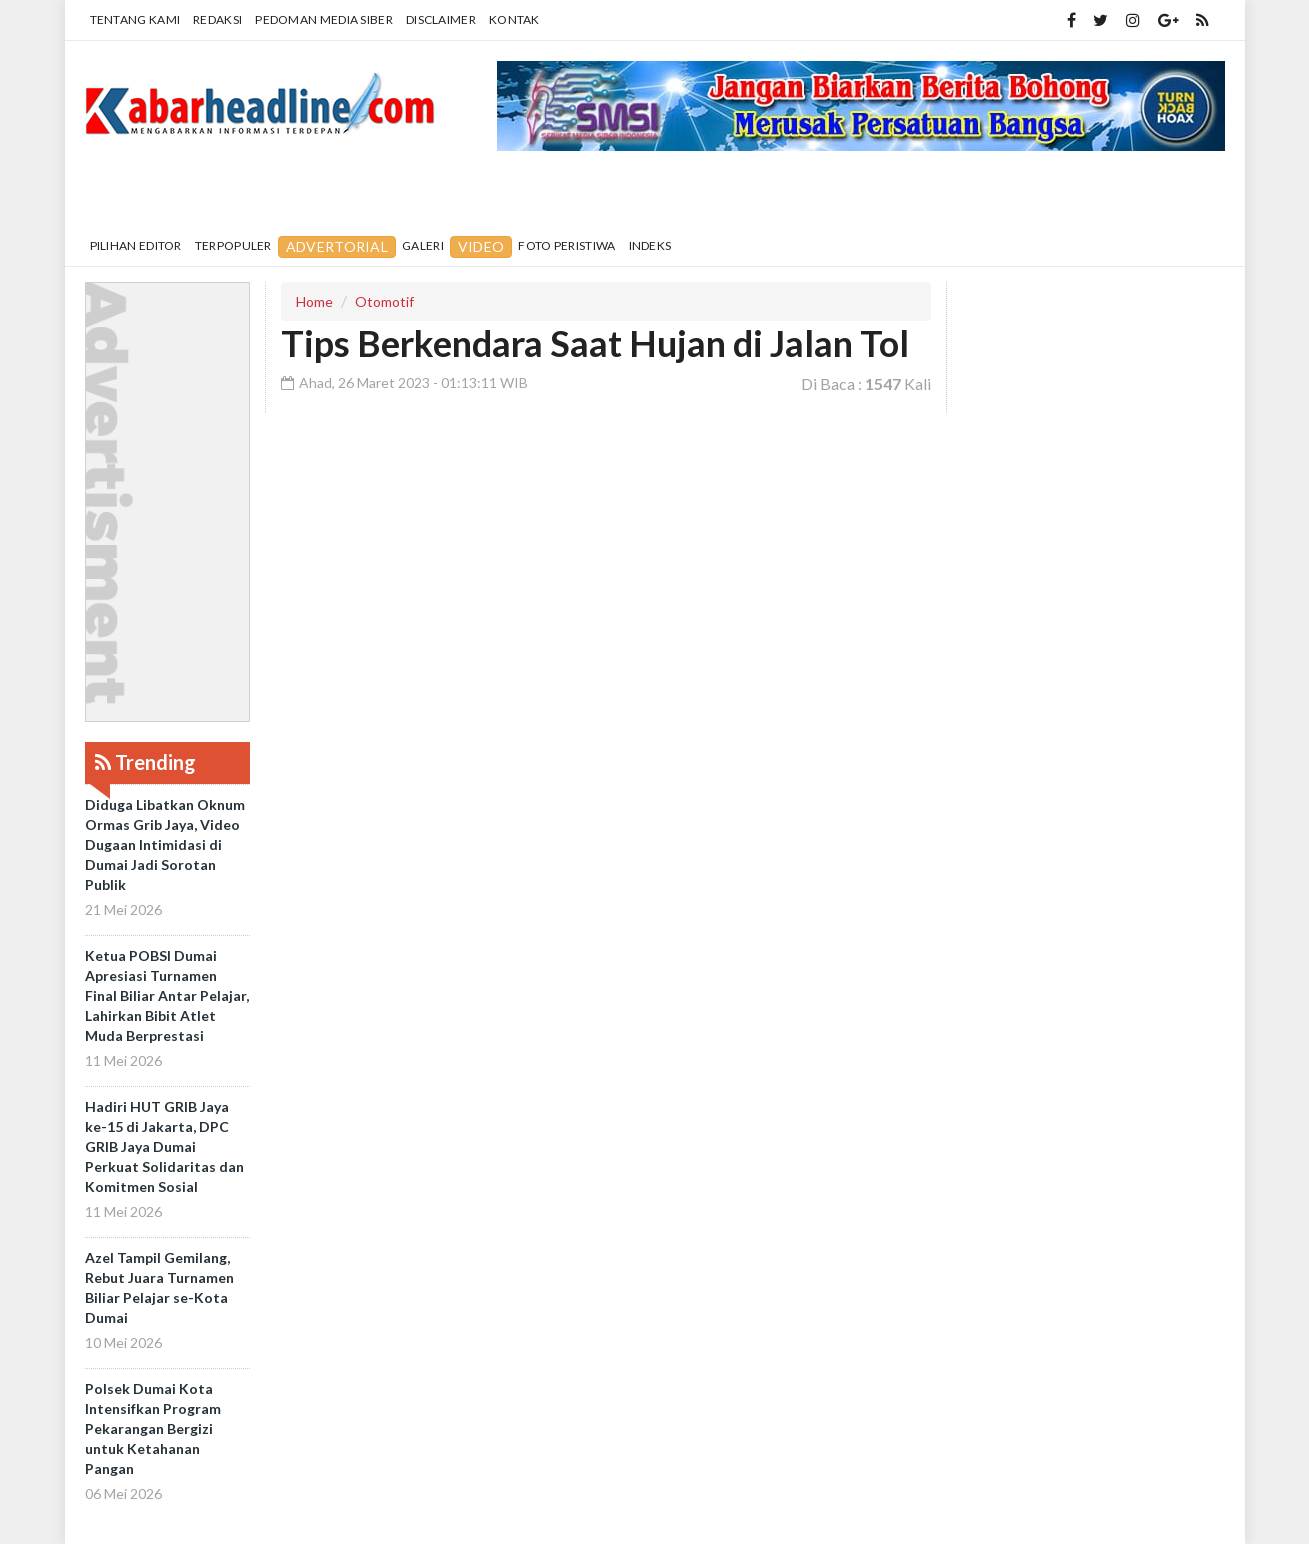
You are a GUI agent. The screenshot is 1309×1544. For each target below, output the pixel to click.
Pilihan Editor (136, 245)
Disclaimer (441, 19)
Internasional (614, 195)
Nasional (477, 195)
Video (481, 246)
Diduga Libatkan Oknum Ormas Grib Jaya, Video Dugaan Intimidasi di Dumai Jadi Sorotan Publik (165, 844)
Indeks (650, 245)
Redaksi (217, 19)
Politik (742, 195)
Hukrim (834, 195)
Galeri (423, 245)
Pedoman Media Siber (324, 19)
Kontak (514, 19)
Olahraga (939, 195)
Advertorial (337, 246)
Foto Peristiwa (566, 245)
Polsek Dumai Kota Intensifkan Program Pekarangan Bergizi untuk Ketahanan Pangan (153, 1428)
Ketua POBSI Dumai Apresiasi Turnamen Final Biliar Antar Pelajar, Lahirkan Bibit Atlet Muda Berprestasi (167, 995)
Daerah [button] (230, 196)
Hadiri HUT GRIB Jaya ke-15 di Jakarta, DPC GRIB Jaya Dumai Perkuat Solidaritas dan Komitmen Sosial (164, 1146)
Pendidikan (357, 195)
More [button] (1035, 196)
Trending (145, 762)
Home (135, 195)
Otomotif (384, 301)
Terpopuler (233, 245)
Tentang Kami (135, 19)
